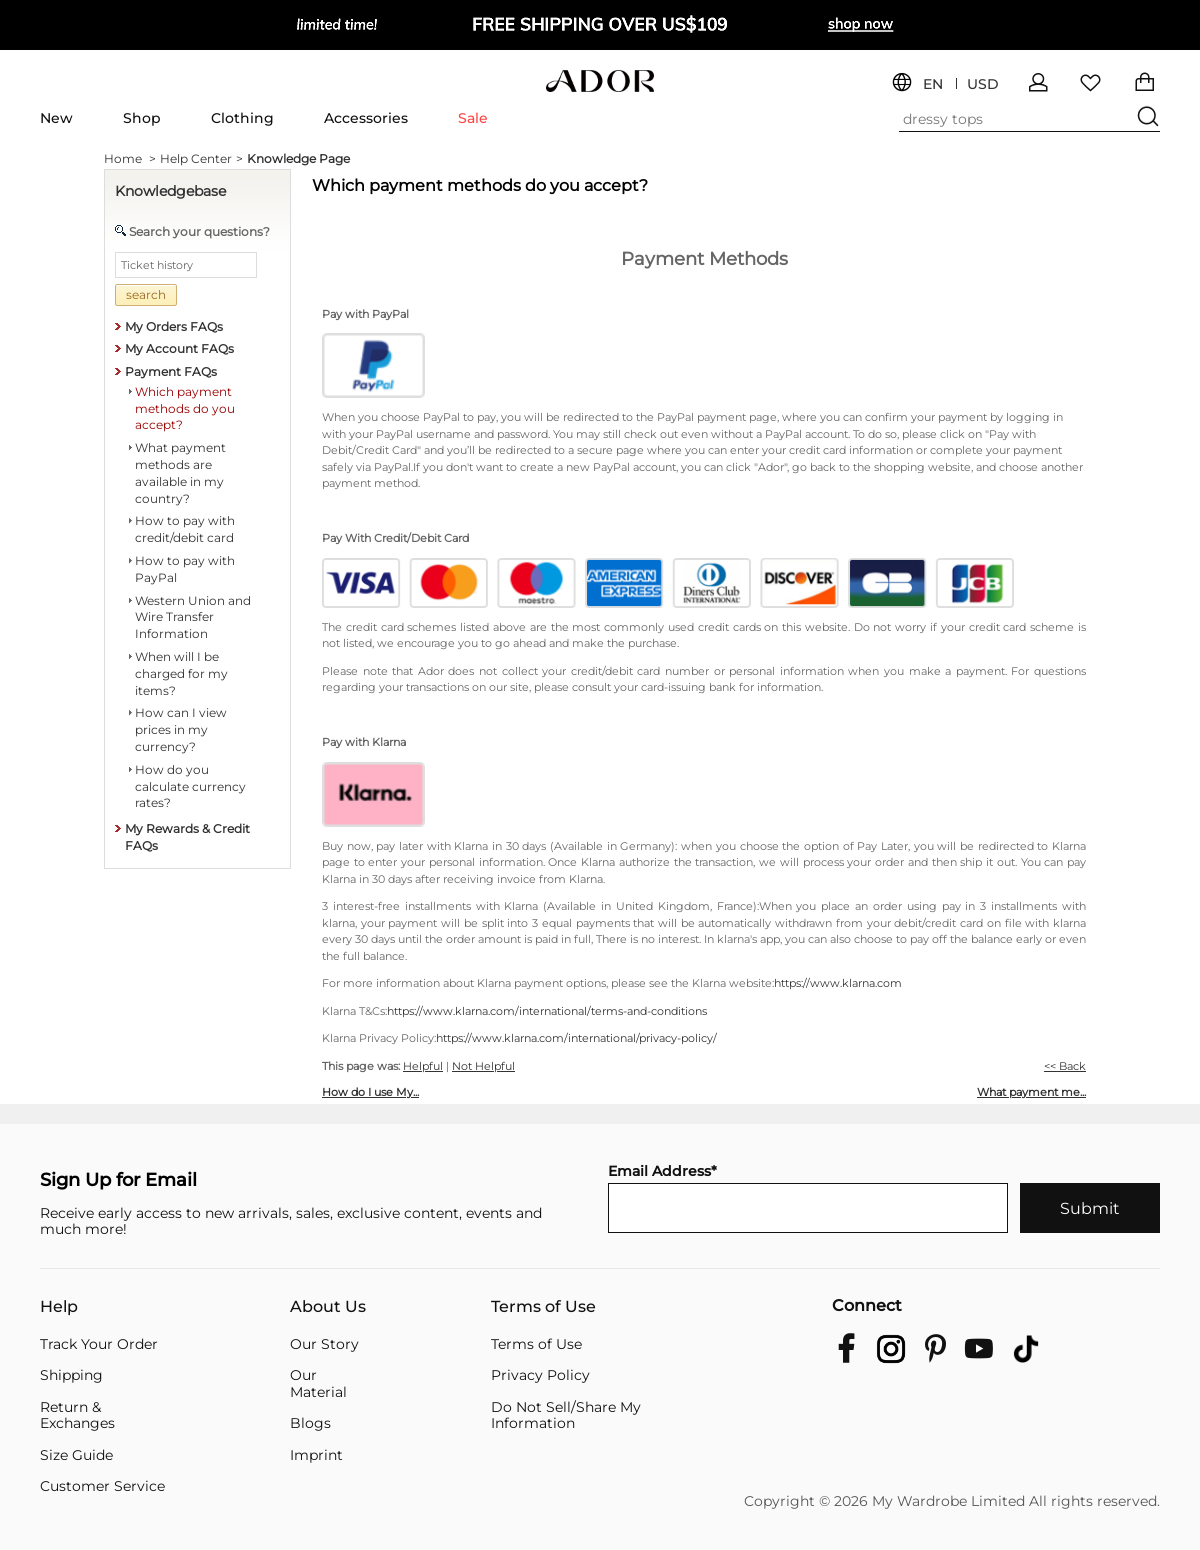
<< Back (1065, 1066)
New (56, 118)
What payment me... (1031, 1092)
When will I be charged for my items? (181, 673)
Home (130, 159)
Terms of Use (543, 1307)
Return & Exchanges (77, 1415)
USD (983, 84)
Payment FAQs (171, 371)
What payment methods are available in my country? (180, 472)
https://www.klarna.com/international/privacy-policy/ (576, 1038)
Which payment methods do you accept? (185, 408)
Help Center (201, 159)
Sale (473, 118)
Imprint (316, 1455)
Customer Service (102, 1486)
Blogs (310, 1423)
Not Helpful (483, 1066)
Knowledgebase (170, 191)
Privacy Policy (540, 1375)
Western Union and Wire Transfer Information (193, 617)
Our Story (324, 1344)
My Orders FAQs (174, 326)
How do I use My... (370, 1092)
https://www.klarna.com (838, 983)
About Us (328, 1307)
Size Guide (76, 1455)
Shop (142, 118)
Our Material (318, 1383)
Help (59, 1307)
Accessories (366, 118)
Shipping (71, 1375)
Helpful (423, 1066)
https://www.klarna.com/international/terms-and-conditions (547, 1011)
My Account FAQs (179, 348)
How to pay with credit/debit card (185, 529)
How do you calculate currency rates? (190, 786)
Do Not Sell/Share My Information (566, 1415)
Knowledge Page (298, 158)
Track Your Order (99, 1344)
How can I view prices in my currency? (181, 729)
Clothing (242, 118)
